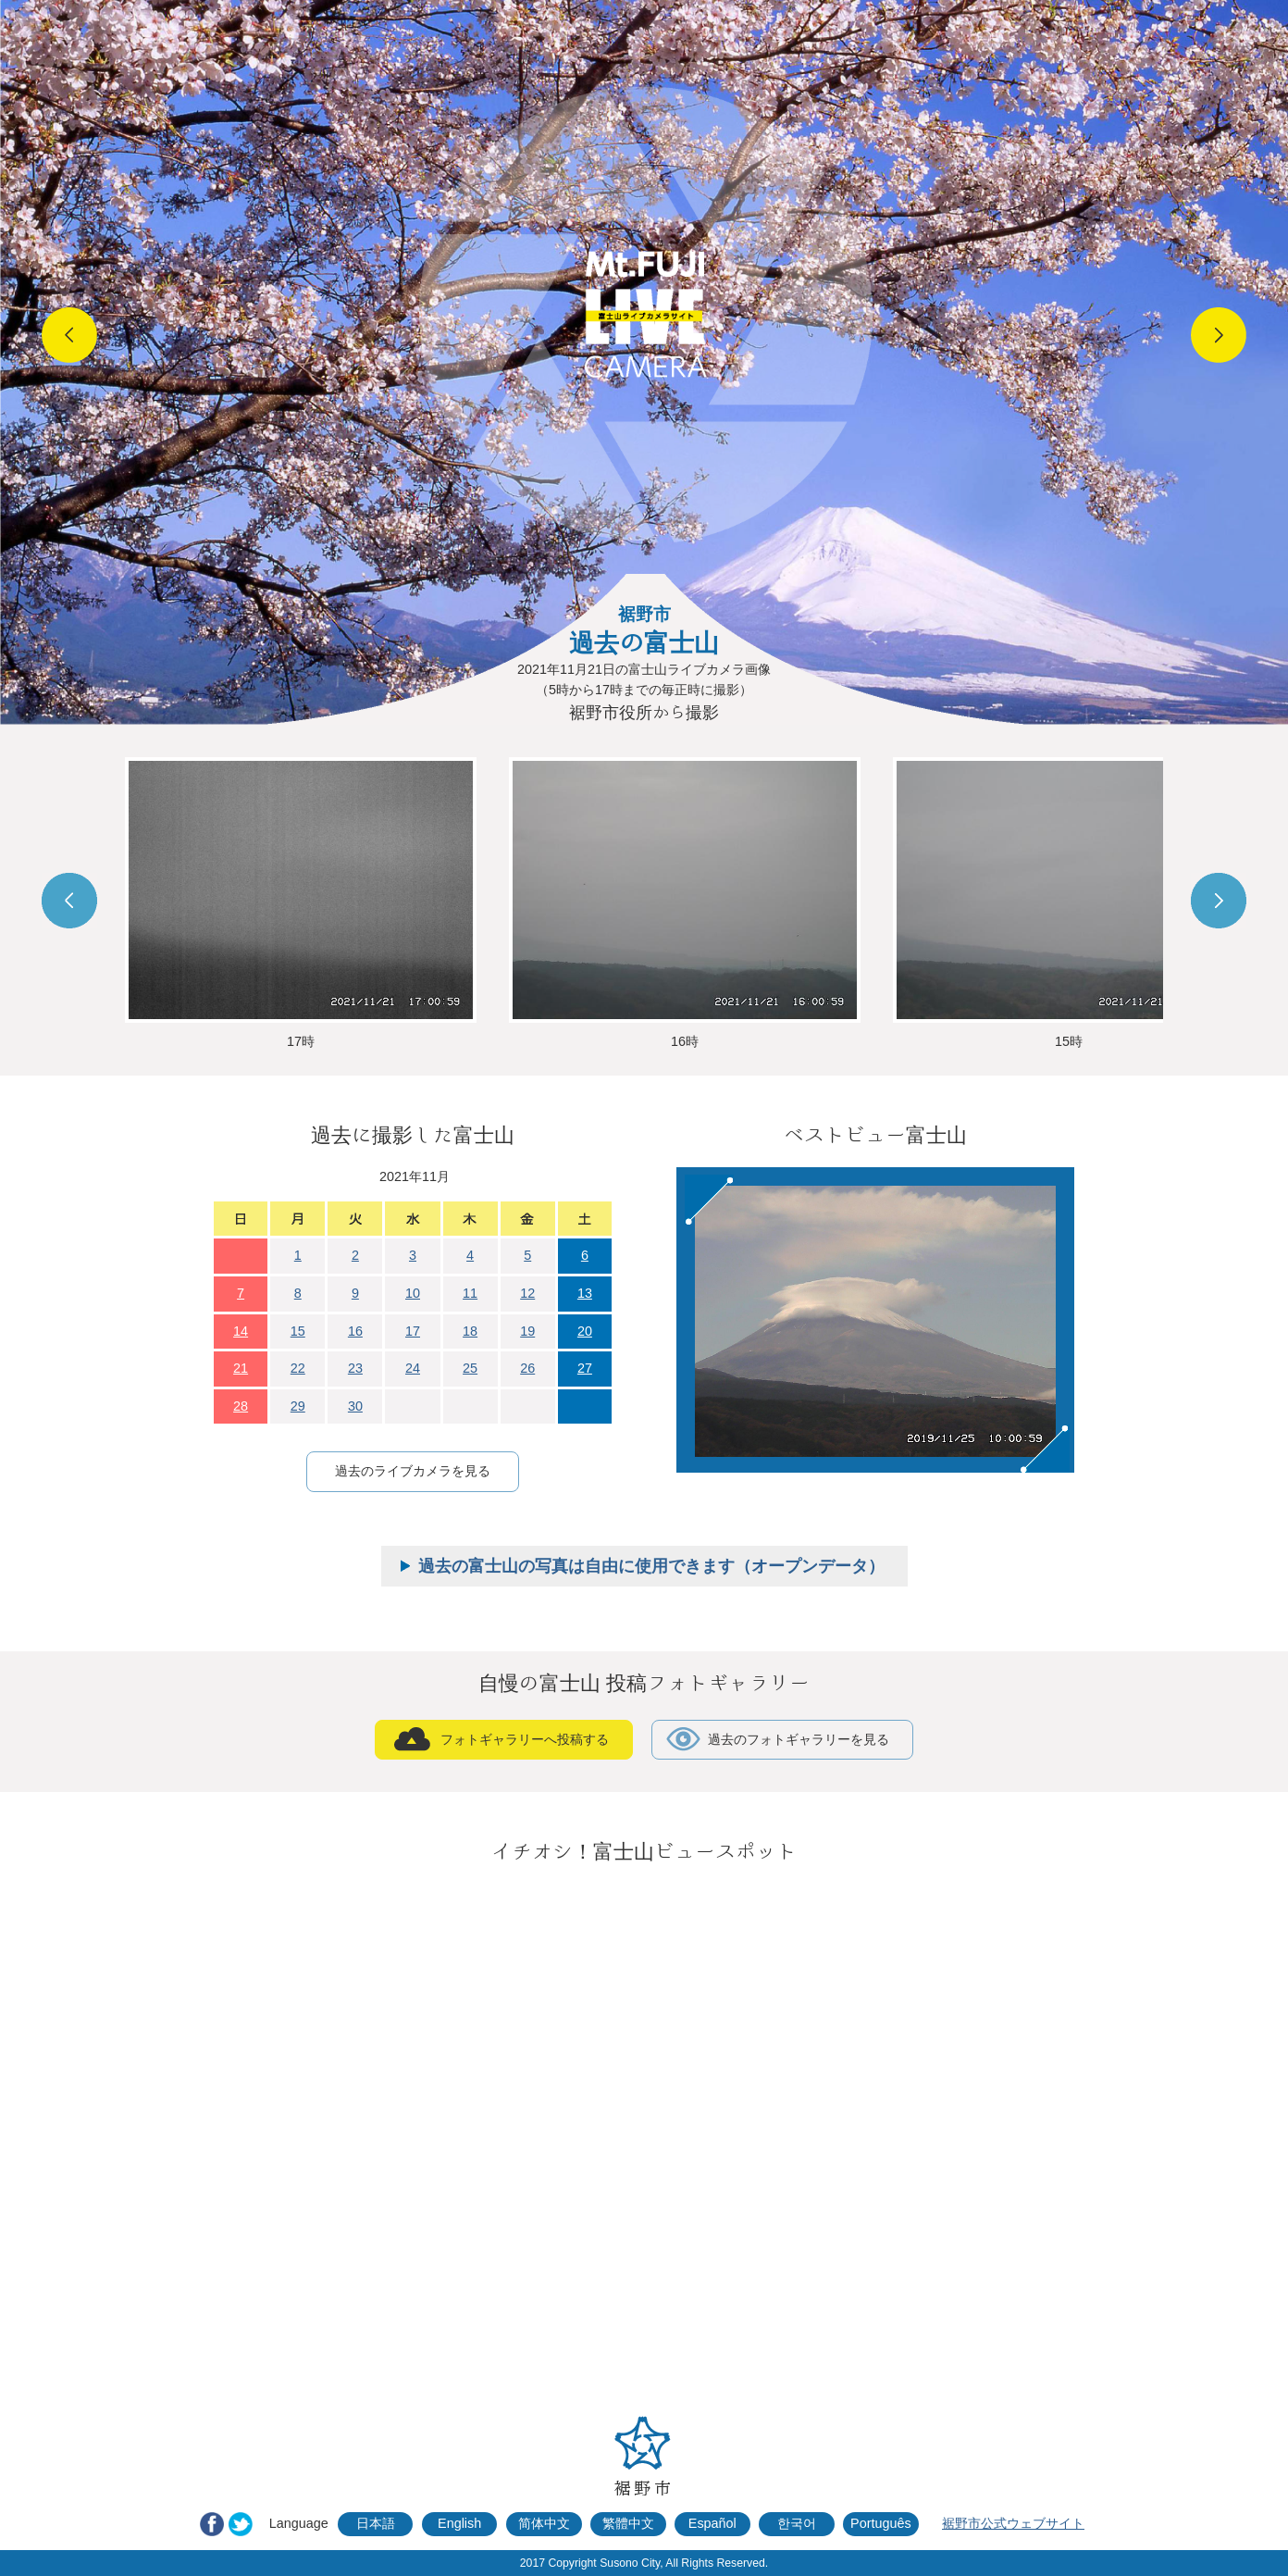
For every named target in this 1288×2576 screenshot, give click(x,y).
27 (584, 1368)
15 (298, 1331)
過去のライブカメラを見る (412, 1470)
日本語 (375, 2523)
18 (470, 1331)
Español (712, 2523)
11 (470, 1293)
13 (584, 1293)
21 (240, 1368)
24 (412, 1368)
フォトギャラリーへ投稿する (524, 1739)
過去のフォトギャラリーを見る (798, 1739)
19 (527, 1331)
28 (240, 1406)
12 (527, 1293)
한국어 (796, 2523)
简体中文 (544, 2523)
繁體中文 (628, 2523)
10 (412, 1293)
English (459, 2523)
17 (412, 1331)
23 (355, 1368)
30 (355, 1406)
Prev (69, 335)
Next (1218, 335)
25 (470, 1368)
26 (527, 1368)
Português (880, 2523)
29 (298, 1406)
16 (355, 1331)
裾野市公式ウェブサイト (1013, 2523)
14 (240, 1331)
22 (298, 1368)
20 (584, 1331)
